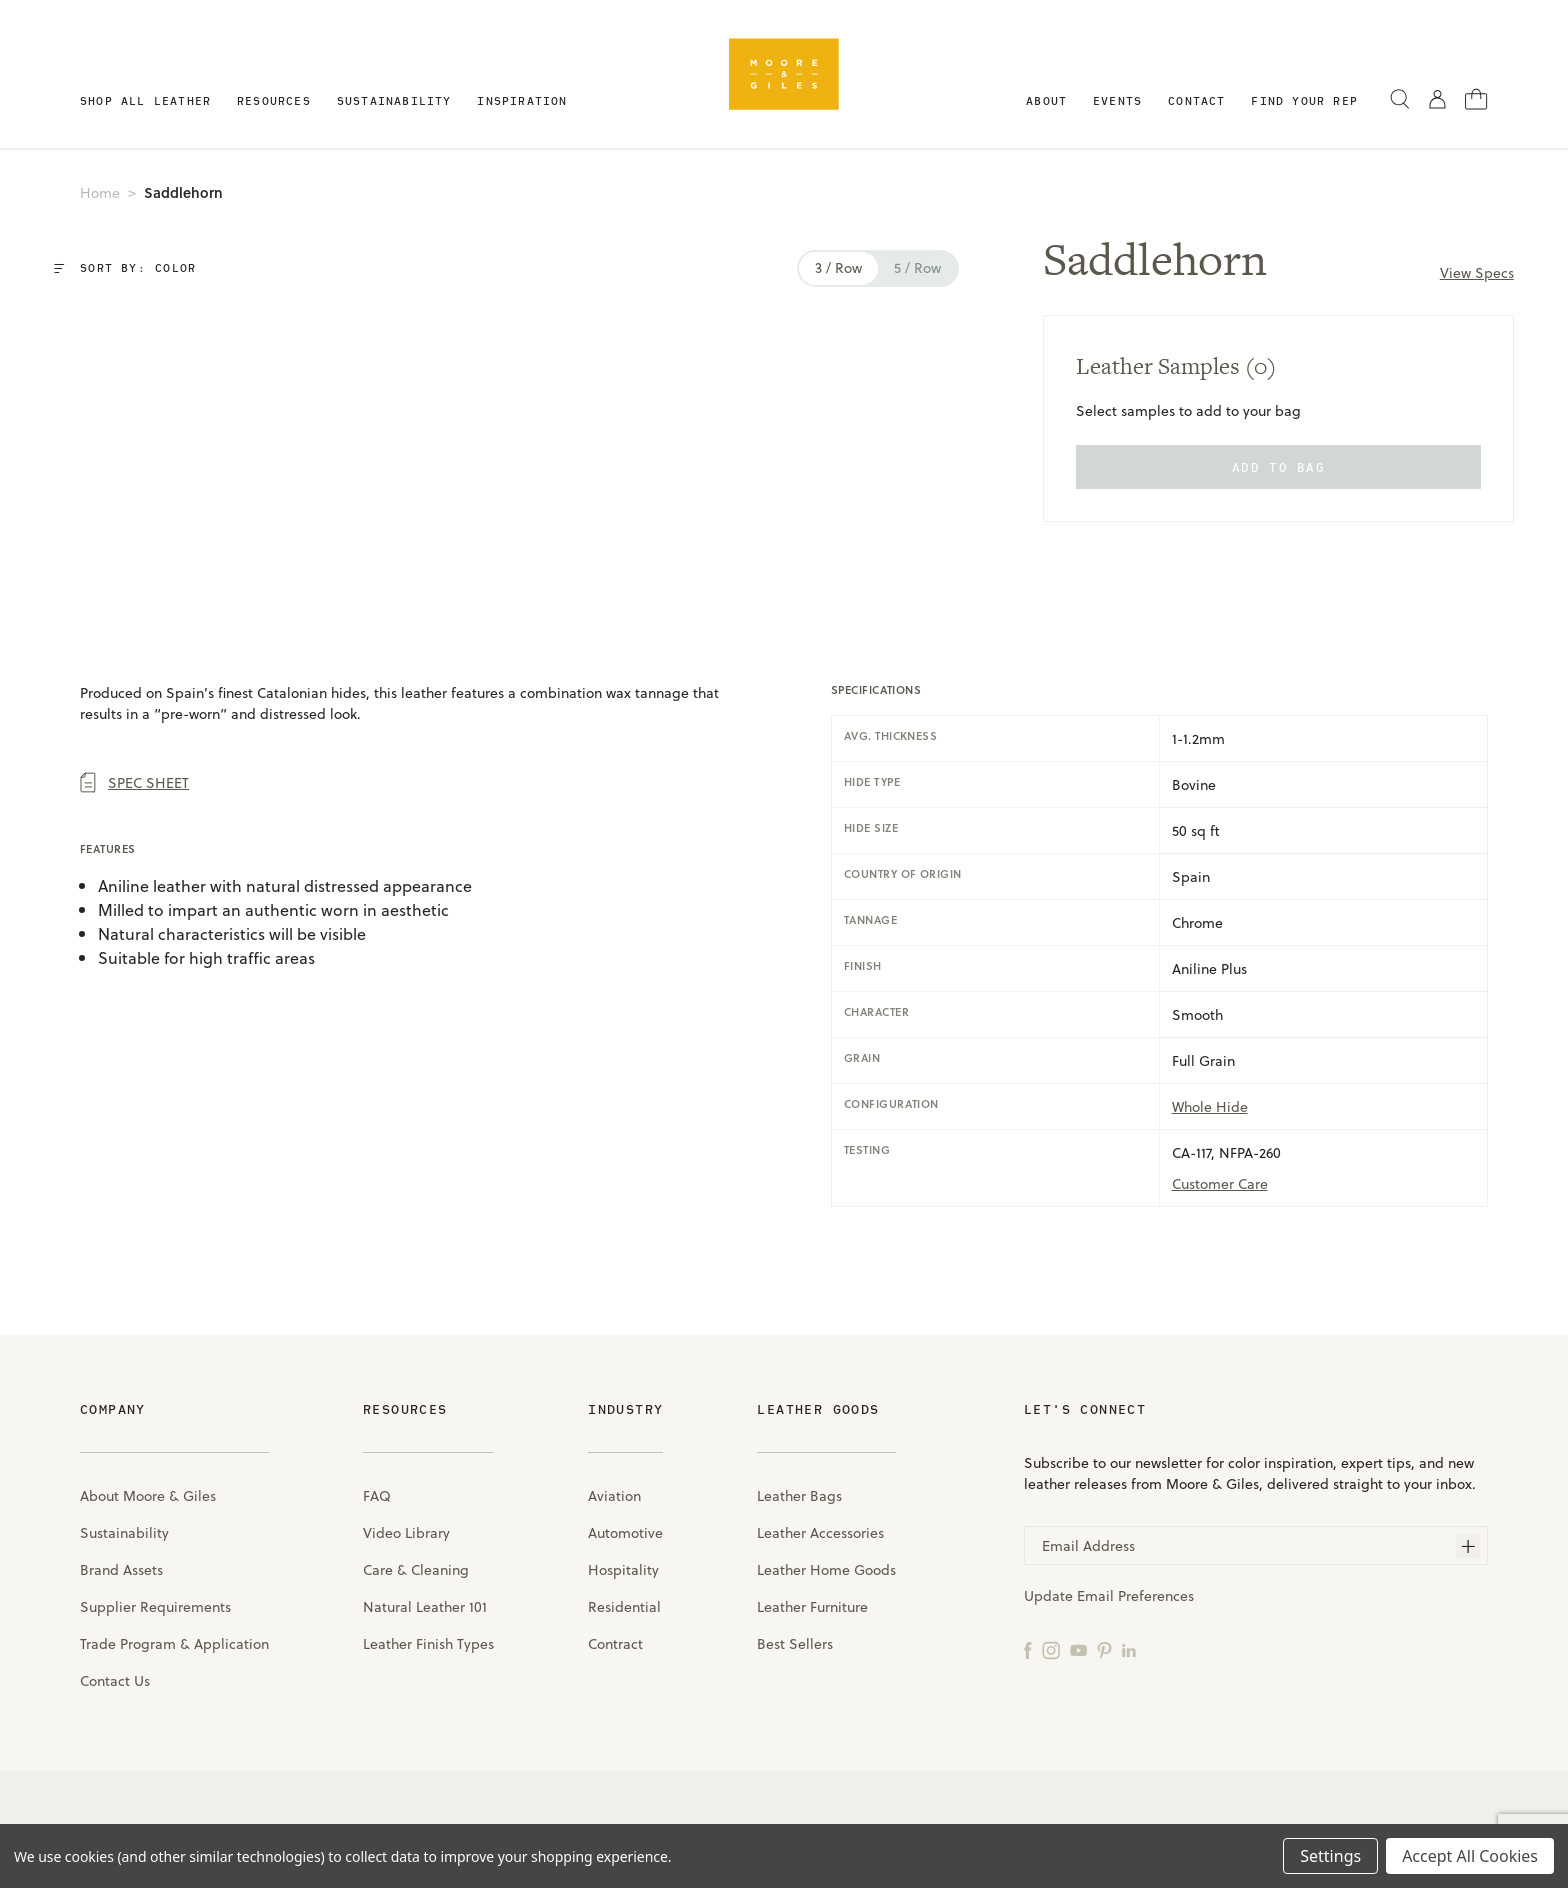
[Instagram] (1051, 1649)
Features (108, 849)
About (1046, 100)
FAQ (377, 1495)
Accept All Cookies (1470, 1856)
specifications (876, 690)
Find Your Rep (1304, 100)
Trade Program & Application (174, 1643)
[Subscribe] (1468, 1546)
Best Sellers (795, 1643)
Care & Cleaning (416, 1569)
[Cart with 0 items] (1476, 96)
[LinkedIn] (1129, 1649)
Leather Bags (799, 1495)
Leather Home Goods (826, 1569)
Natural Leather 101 (425, 1606)
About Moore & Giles (148, 1495)
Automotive (625, 1532)
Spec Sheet (134, 782)
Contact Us (115, 1680)
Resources (274, 100)
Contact (1196, 100)
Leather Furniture (812, 1606)
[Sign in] (1437, 98)
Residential (624, 1606)
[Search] (1400, 98)
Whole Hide (1210, 1106)
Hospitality (623, 1569)
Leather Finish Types (428, 1643)
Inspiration (522, 100)
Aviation (614, 1495)
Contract (615, 1643)
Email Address (1088, 1545)
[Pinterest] (1104, 1649)
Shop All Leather (145, 100)
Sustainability (394, 100)
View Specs (1467, 272)
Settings (1330, 1856)
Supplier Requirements (155, 1606)
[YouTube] (1078, 1649)
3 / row (818, 267)
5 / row (897, 267)
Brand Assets (121, 1569)
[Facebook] (1028, 1649)
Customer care (1220, 1183)
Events (1117, 100)
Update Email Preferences (1109, 1595)
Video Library (406, 1532)
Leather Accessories (820, 1532)
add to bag (1268, 467)
